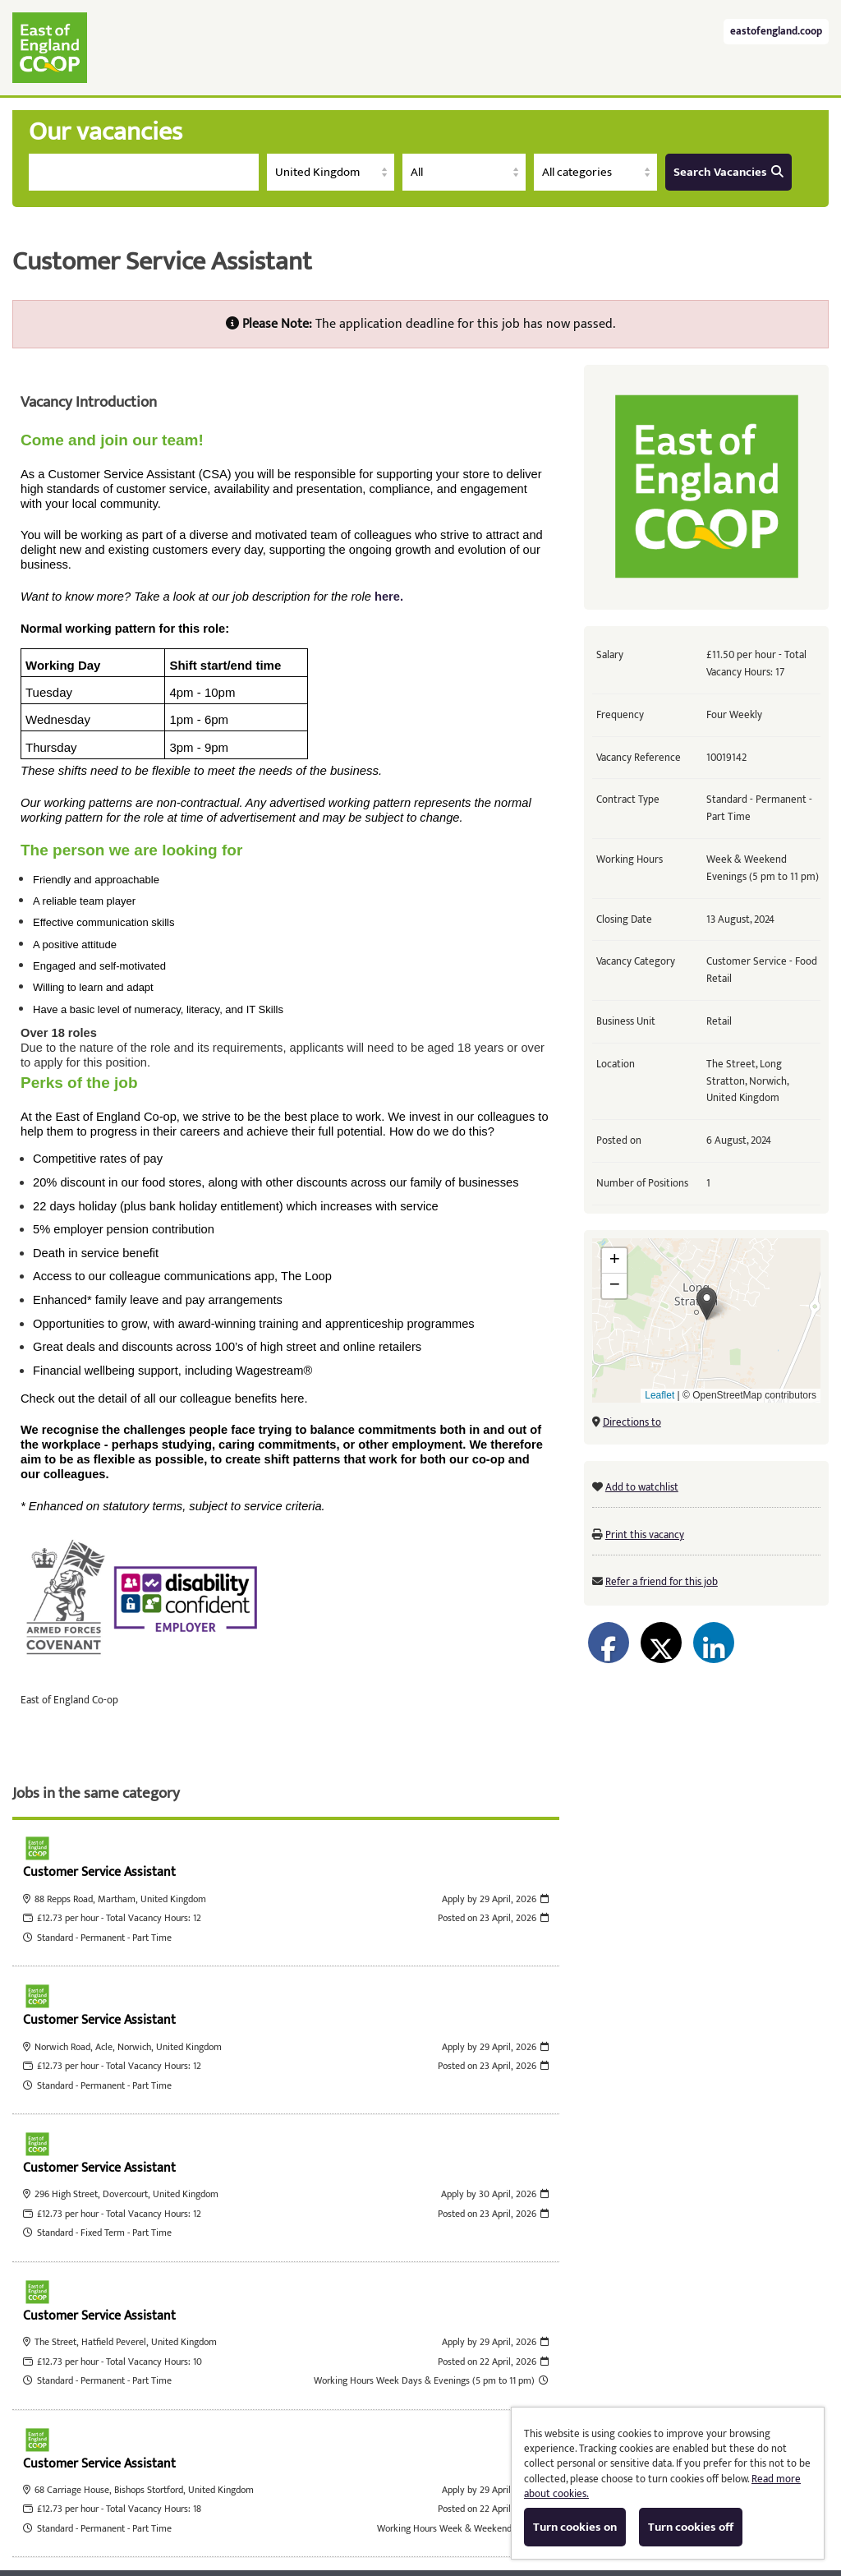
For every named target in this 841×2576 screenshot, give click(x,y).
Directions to (632, 1422)
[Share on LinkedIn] (713, 1642)
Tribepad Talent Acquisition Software (366, 2507)
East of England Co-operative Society (49, 47)
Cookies (501, 2507)
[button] (706, 1303)
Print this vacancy (644, 1535)
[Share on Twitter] (661, 1642)
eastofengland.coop (776, 31)
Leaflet (659, 1395)
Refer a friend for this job (661, 1582)
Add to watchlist (641, 1487)
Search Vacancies (728, 172)
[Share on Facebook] (608, 1642)
